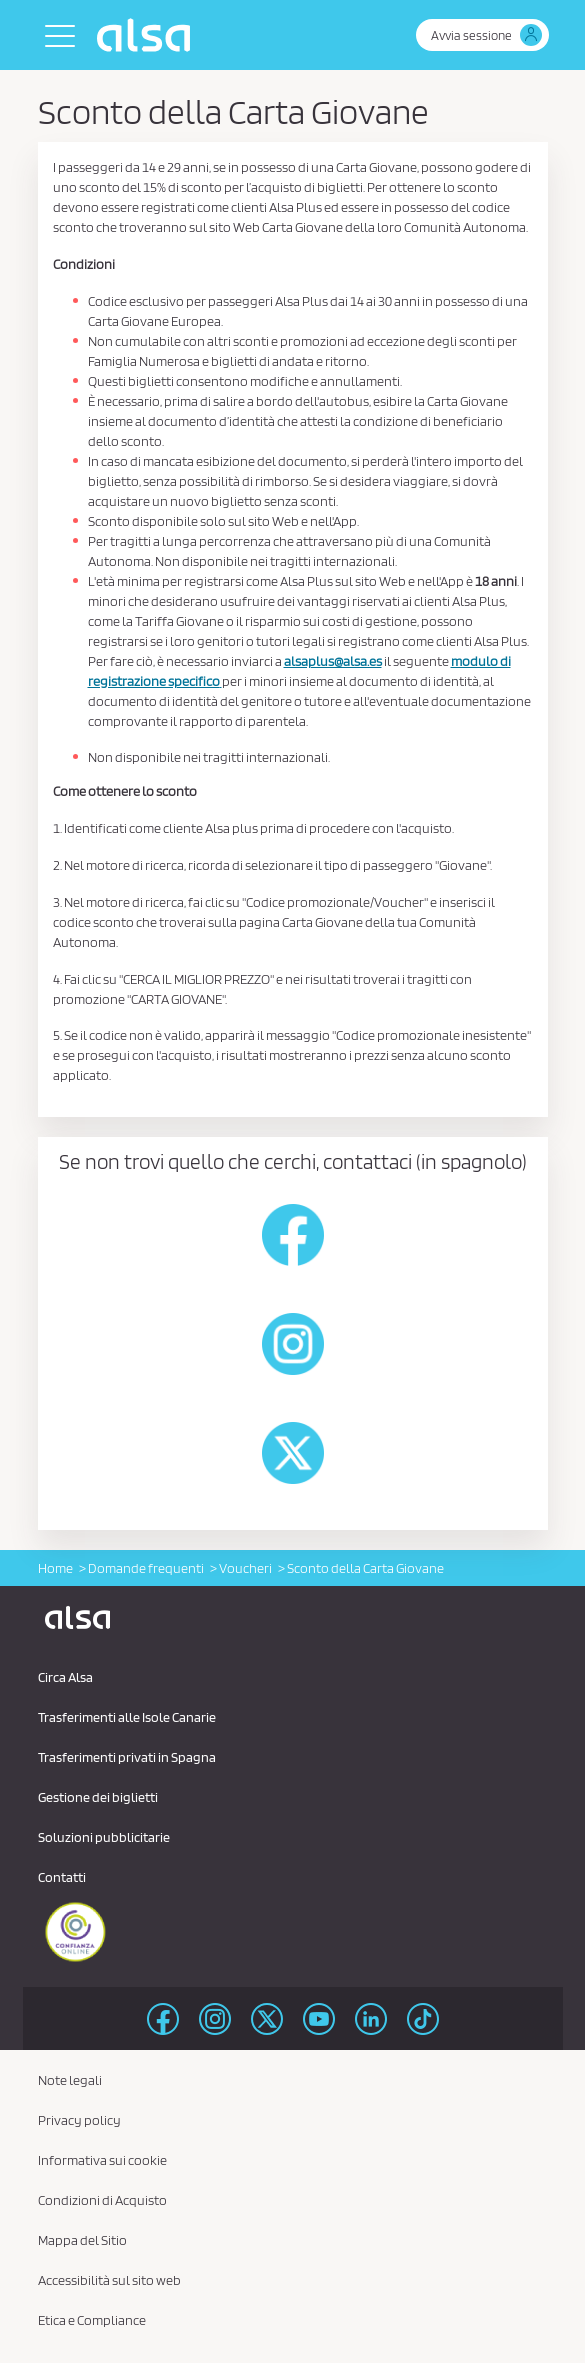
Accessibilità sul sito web (109, 2280)
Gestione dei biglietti (98, 1797)
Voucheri (245, 1568)
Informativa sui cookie (102, 2160)
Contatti (62, 1877)
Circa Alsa (65, 1677)
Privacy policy (79, 2120)
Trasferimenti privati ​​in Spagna (127, 1757)
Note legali (70, 2080)
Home (55, 1568)
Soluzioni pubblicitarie (104, 1837)
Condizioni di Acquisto (102, 2200)
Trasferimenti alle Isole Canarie (127, 1717)
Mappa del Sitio (82, 2240)
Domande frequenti (146, 1568)
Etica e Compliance (92, 2320)
